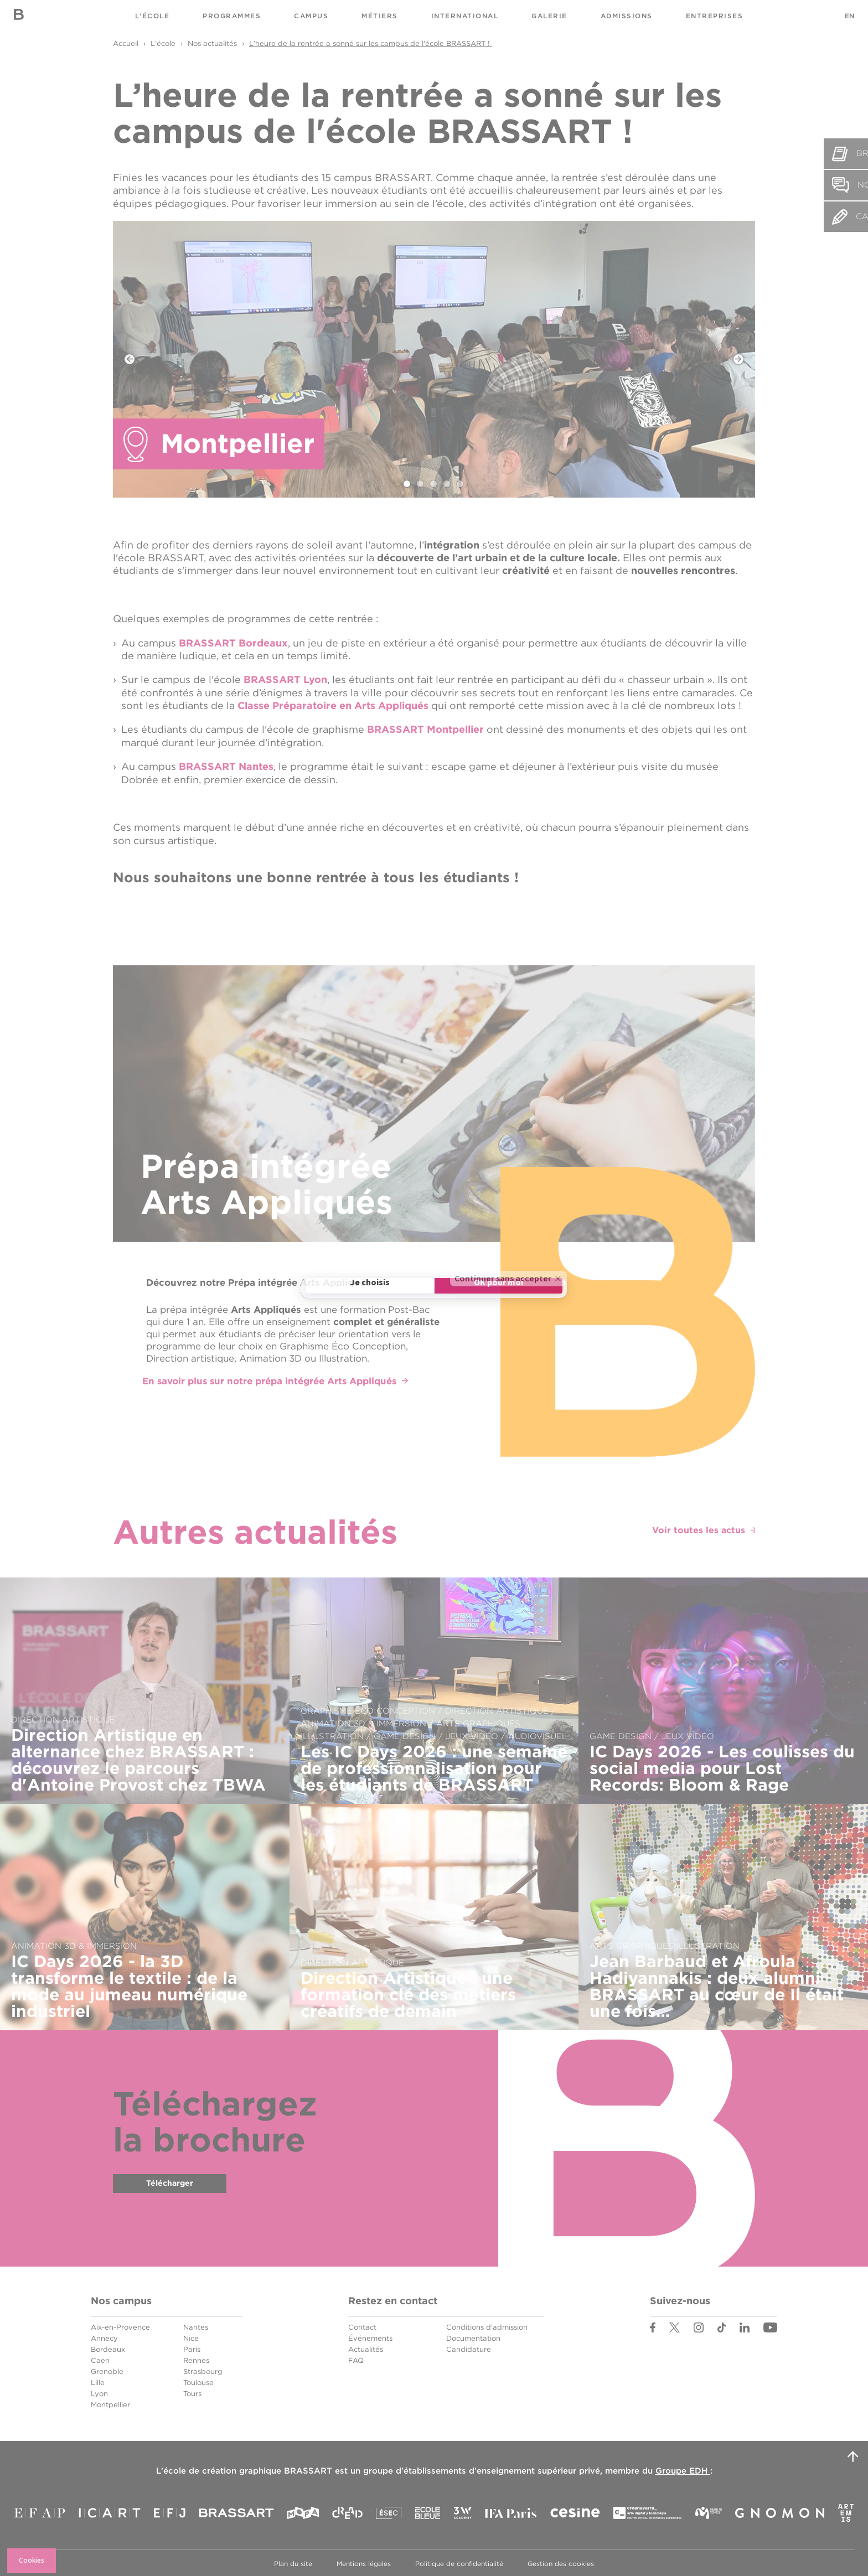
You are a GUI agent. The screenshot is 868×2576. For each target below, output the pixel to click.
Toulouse (198, 2381)
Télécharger (169, 2183)
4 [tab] (447, 484)
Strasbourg (203, 2370)
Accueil (125, 43)
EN (849, 16)
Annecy (104, 2336)
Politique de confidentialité (459, 2562)
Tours (192, 2392)
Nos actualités (212, 43)
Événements (370, 2336)
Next (738, 359)
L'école (152, 16)
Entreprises (714, 16)
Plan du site (293, 2562)
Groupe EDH (682, 2469)
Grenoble (107, 2370)
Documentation (473, 2336)
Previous (129, 359)
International (465, 16)
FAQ (356, 2359)
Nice (191, 2336)
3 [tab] (434, 484)
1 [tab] (407, 484)
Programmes (232, 16)
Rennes (196, 2359)
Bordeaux (108, 2348)
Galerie (549, 16)
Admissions (627, 16)
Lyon (99, 2392)
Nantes (195, 2325)
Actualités (365, 2348)
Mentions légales (364, 2562)
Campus (311, 16)
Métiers (379, 16)
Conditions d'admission (487, 2325)
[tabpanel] (434, 359)
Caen (100, 2359)
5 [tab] (460, 484)
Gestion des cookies (561, 2562)
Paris (191, 2348)
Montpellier (110, 2403)
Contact (362, 2325)
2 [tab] (421, 484)
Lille (98, 2381)
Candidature (468, 2348)
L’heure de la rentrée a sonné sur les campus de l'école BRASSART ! (370, 43)
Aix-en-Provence (120, 2325)
